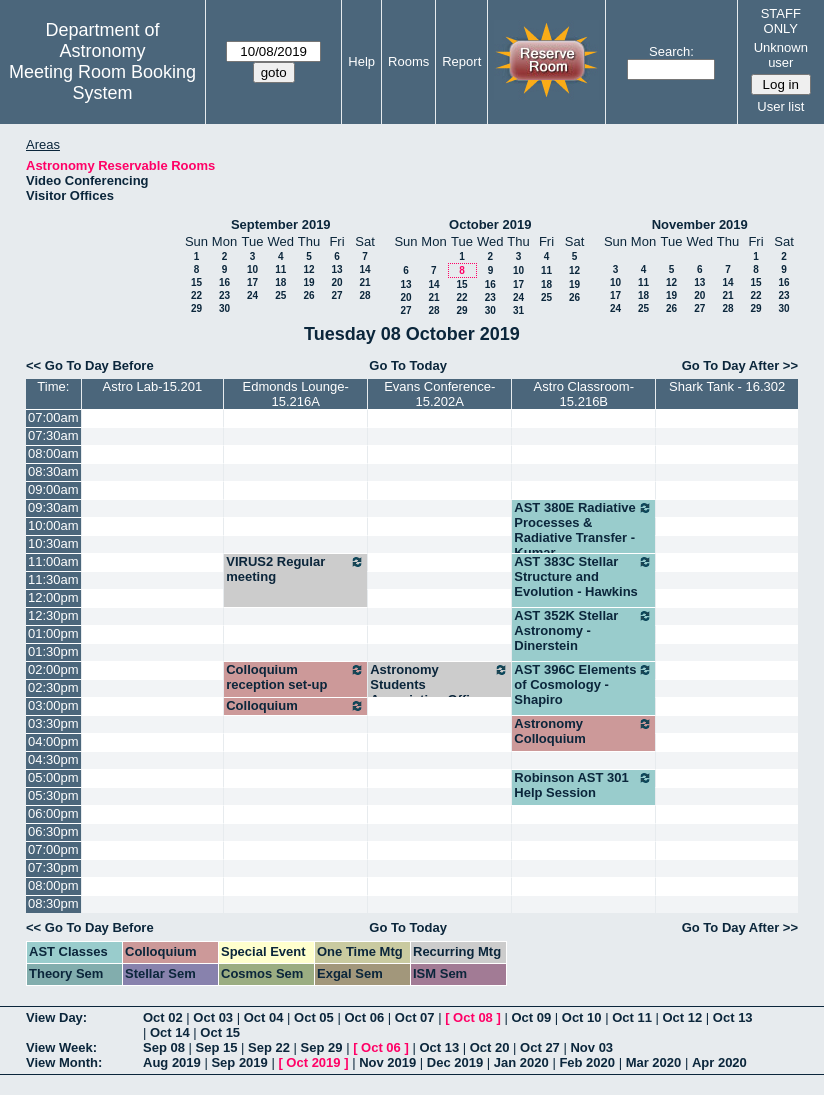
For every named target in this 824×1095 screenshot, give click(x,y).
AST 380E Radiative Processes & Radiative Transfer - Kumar (583, 530)
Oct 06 (364, 1017)
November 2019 (700, 224)
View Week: (61, 1047)
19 (308, 282)
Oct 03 (213, 1017)
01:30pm (53, 651)
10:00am (53, 525)
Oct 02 (163, 1017)
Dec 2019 (455, 1062)
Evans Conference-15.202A (439, 394)
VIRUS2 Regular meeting (295, 569)
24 (252, 295)
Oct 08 (473, 1017)
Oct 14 (170, 1032)
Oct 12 (683, 1017)
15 (196, 282)
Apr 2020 (719, 1062)
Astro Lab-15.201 (153, 386)
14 (364, 269)
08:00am (53, 453)
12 (308, 269)
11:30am (53, 579)
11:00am (53, 561)
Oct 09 (531, 1017)
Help (361, 61)
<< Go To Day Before (90, 365)
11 (280, 269)
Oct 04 (264, 1017)
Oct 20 (490, 1047)
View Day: (56, 1017)
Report (461, 61)
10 (252, 269)
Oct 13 (733, 1017)
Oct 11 (632, 1017)
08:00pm (53, 885)
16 (224, 282)
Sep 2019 (239, 1062)
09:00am (53, 489)
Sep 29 (322, 1047)
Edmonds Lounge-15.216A (296, 394)
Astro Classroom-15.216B (584, 394)
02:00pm (53, 669)
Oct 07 (415, 1017)
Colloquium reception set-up (295, 677)
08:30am (53, 471)
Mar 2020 (654, 1062)
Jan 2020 (521, 1062)
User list (780, 106)
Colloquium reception (295, 713)
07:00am (53, 417)
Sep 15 (217, 1047)
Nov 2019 (387, 1062)
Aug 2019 (172, 1062)
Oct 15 (220, 1032)
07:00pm (53, 849)
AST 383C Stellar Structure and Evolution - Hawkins (583, 576)
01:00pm (53, 633)
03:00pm (53, 705)
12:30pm (53, 615)
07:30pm (53, 867)
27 (336, 295)
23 (224, 295)
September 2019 (281, 224)
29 (196, 308)
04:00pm (53, 741)
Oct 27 (540, 1047)
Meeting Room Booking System (102, 82)
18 (280, 282)
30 (224, 308)
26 (308, 295)
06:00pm (53, 813)
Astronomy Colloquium (583, 731)
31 (518, 310)
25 (280, 295)
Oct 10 (582, 1017)
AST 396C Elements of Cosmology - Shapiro (583, 684)
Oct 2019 (313, 1062)
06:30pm (53, 831)
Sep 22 (269, 1047)
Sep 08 (164, 1047)
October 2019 (490, 224)
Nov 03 (591, 1047)
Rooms (408, 61)
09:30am (53, 507)
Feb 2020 (587, 1062)
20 (336, 282)
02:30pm (53, 687)
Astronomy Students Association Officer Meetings (439, 692)
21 (364, 282)
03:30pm (53, 723)
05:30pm (53, 795)
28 (364, 295)
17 (252, 282)
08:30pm (53, 903)
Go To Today (408, 365)
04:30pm (53, 759)
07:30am (53, 435)
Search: (671, 51)
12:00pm (53, 597)
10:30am (53, 543)
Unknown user (781, 55)
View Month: (64, 1062)
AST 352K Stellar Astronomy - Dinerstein (583, 630)
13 (336, 269)
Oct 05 (314, 1017)
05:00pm (53, 777)
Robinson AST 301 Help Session (583, 785)
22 (196, 295)
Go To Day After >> (740, 365)
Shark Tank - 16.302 (727, 386)
